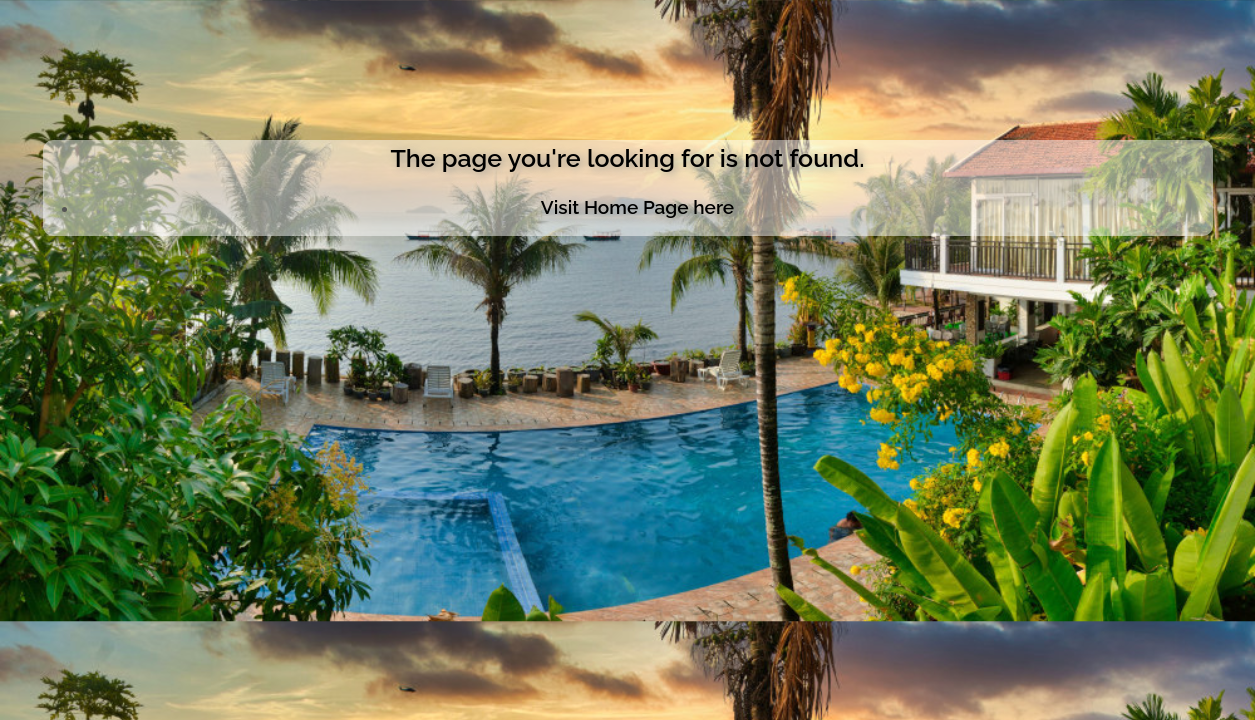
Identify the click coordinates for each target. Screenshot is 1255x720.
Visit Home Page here (637, 207)
